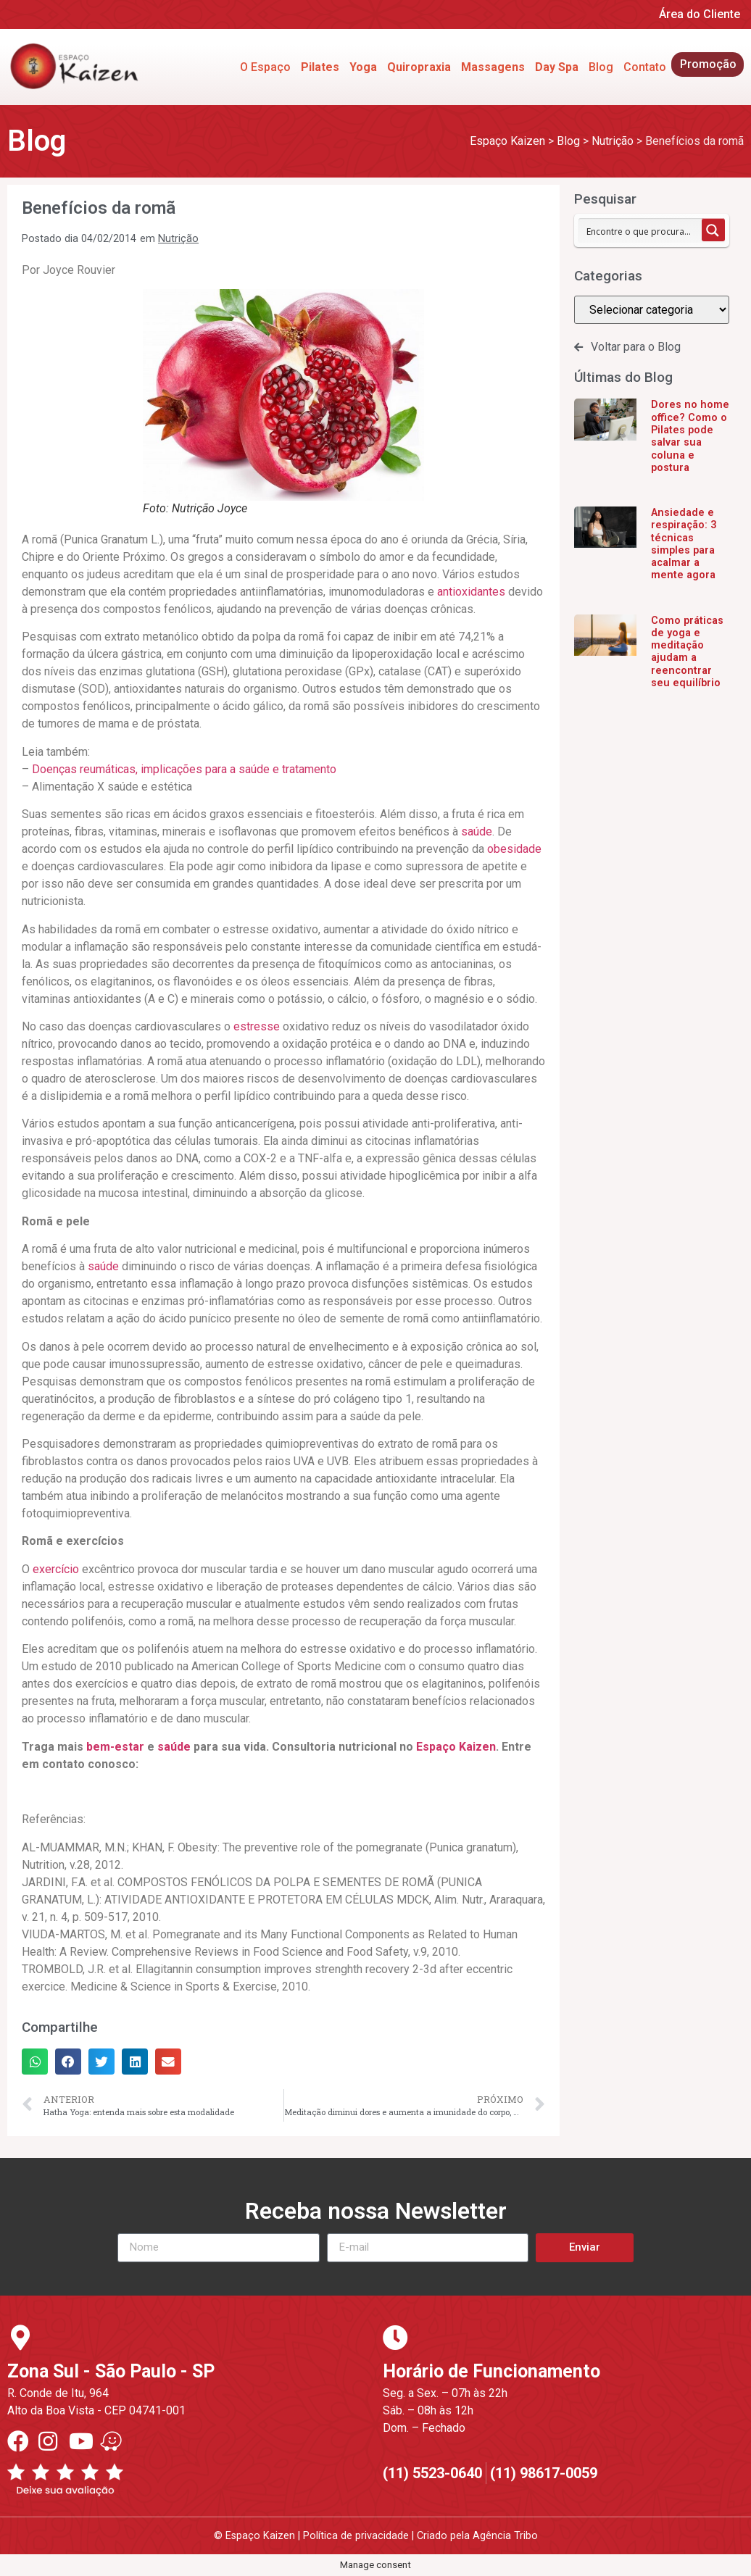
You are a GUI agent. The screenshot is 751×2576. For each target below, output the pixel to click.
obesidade (514, 849)
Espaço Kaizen (456, 1747)
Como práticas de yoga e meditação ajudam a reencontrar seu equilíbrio (687, 651)
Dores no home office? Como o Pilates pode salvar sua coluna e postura (690, 436)
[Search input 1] (640, 230)
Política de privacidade (356, 2536)
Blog (601, 67)
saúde (476, 831)
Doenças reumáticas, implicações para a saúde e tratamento (184, 769)
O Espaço (265, 67)
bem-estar (115, 1747)
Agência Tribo (505, 2536)
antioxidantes (471, 592)
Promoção (708, 64)
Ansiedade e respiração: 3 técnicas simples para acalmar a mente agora (683, 544)
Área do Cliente (699, 14)
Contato (644, 67)
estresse (256, 1026)
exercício (56, 1569)
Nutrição (178, 239)
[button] (35, 2061)
